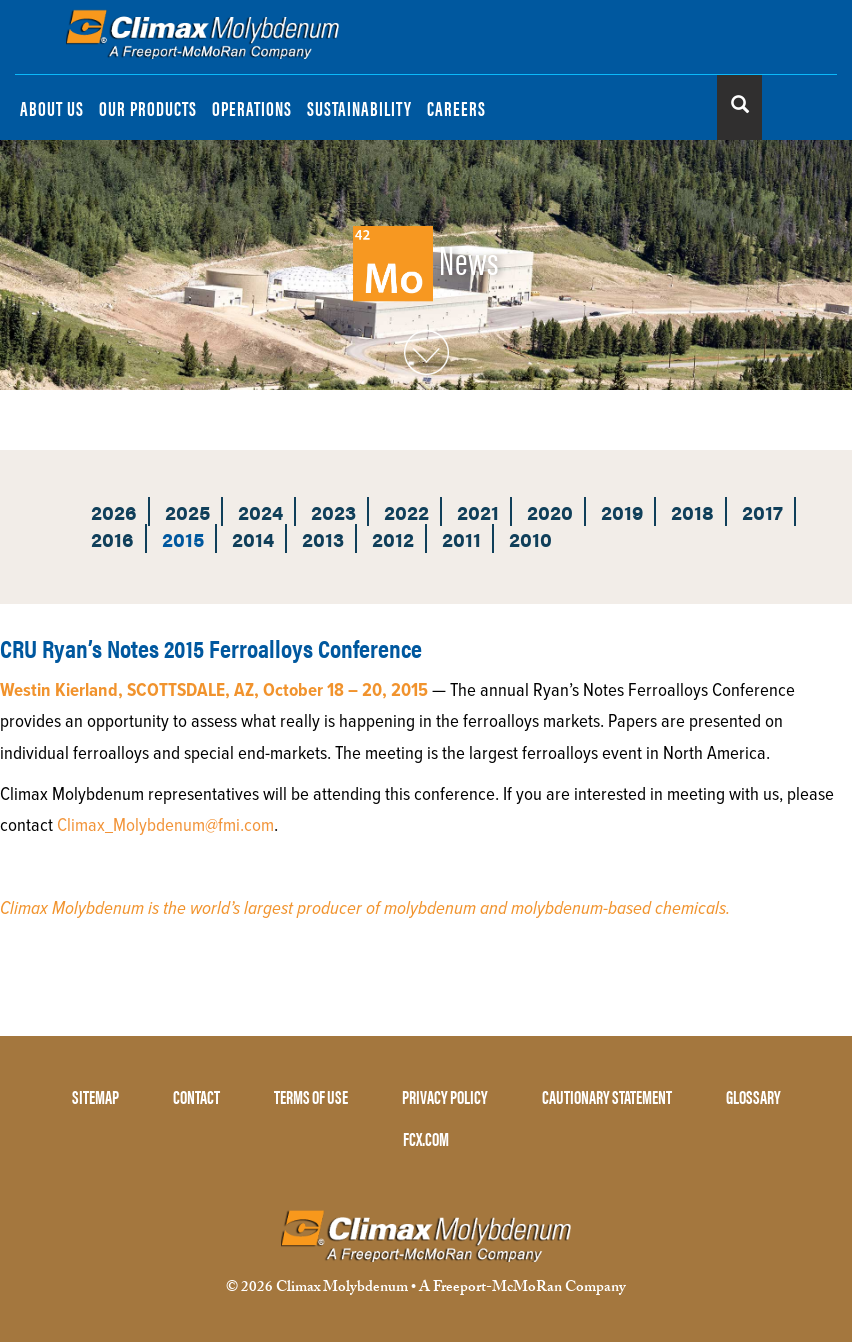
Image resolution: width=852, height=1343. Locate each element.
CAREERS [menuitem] (456, 107)
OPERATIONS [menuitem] (252, 107)
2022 (406, 511)
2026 (114, 511)
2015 (183, 538)
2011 (461, 538)
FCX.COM (426, 1138)
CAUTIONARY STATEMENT (607, 1096)
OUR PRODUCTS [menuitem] (148, 107)
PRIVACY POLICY (445, 1096)
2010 (530, 538)
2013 (323, 538)
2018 (692, 511)
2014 (253, 538)
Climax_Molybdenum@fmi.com (165, 826)
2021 (478, 511)
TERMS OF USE (311, 1096)
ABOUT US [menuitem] (52, 107)
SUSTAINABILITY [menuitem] (359, 107)
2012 (393, 538)
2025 (187, 511)
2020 (550, 511)
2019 (622, 511)
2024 (260, 511)
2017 (762, 511)
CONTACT (196, 1096)
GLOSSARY (753, 1096)
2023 (333, 511)
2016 (112, 538)
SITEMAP (95, 1096)
